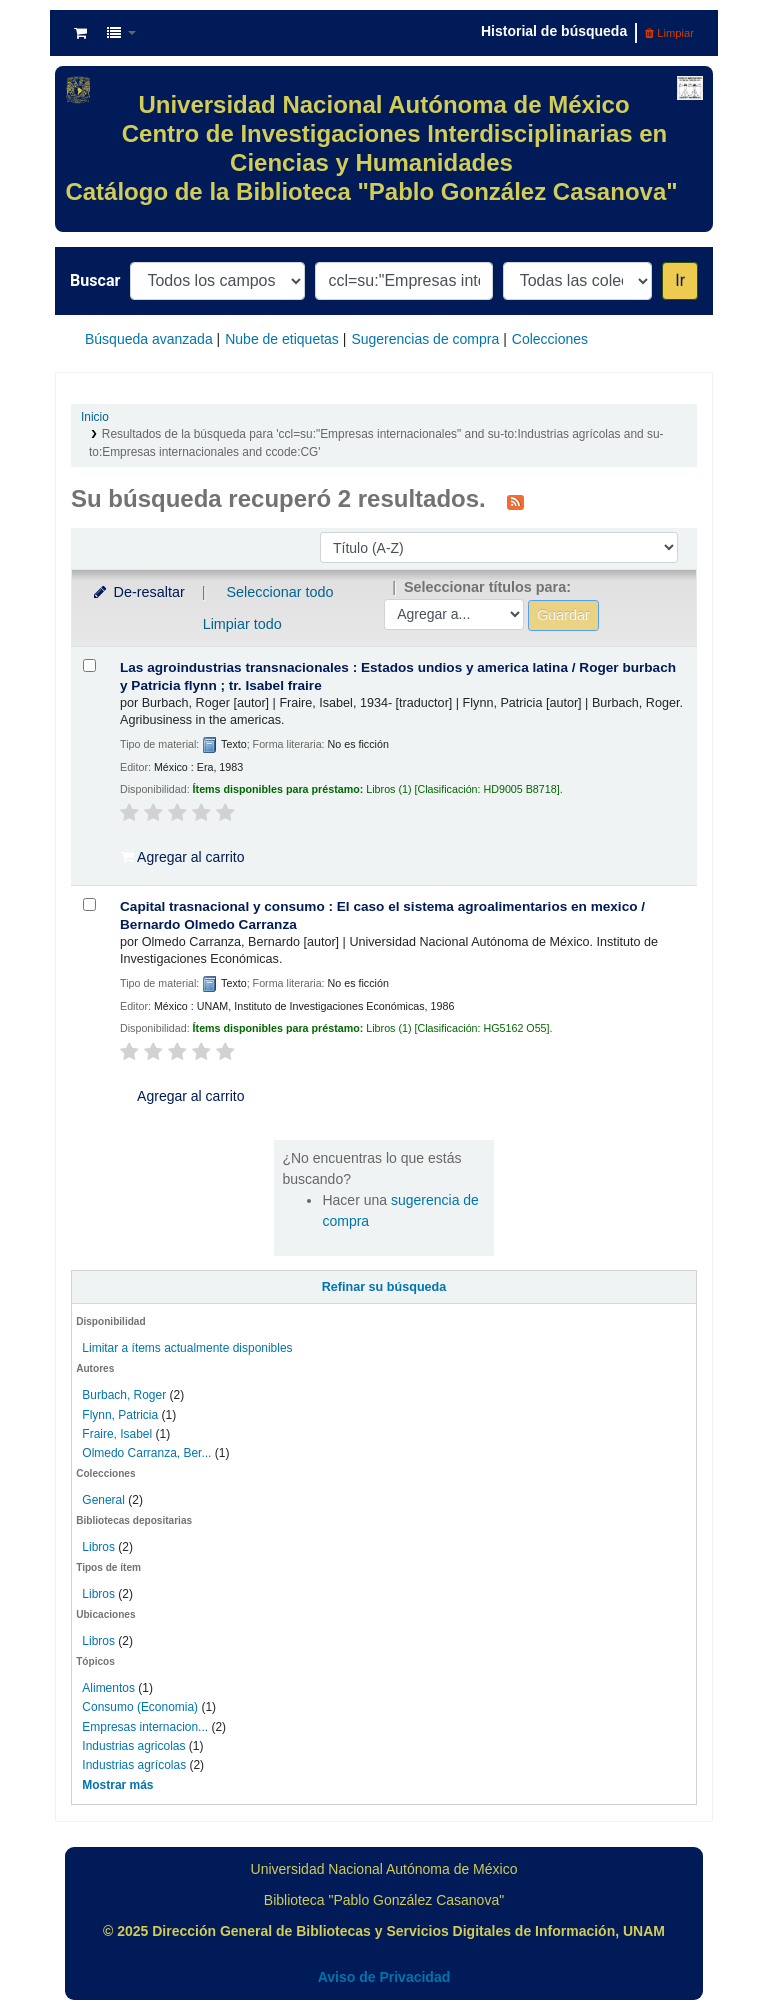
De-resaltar (138, 592)
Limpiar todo (242, 624)
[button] (80, 33)
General (105, 1500)
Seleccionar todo (279, 592)
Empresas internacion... (145, 1727)
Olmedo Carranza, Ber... (146, 1453)
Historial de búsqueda (554, 31)
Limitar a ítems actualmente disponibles (187, 1348)
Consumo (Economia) (140, 1707)
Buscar (95, 280)
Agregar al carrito (183, 857)
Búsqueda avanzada (149, 339)
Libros (98, 1547)
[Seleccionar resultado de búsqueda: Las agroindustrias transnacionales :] (89, 665)
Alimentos (108, 1688)
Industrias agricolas (133, 1746)
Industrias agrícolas (134, 1765)
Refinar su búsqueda (384, 1287)
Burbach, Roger (124, 1395)
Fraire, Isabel (117, 1434)
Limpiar (669, 33)
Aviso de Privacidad (384, 1977)
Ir (680, 280)
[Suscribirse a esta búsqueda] (515, 501)
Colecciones (550, 339)
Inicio (95, 417)
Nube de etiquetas (282, 339)
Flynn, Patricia (120, 1415)
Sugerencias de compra (425, 339)
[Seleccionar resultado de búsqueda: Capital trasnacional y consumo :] (89, 904)
